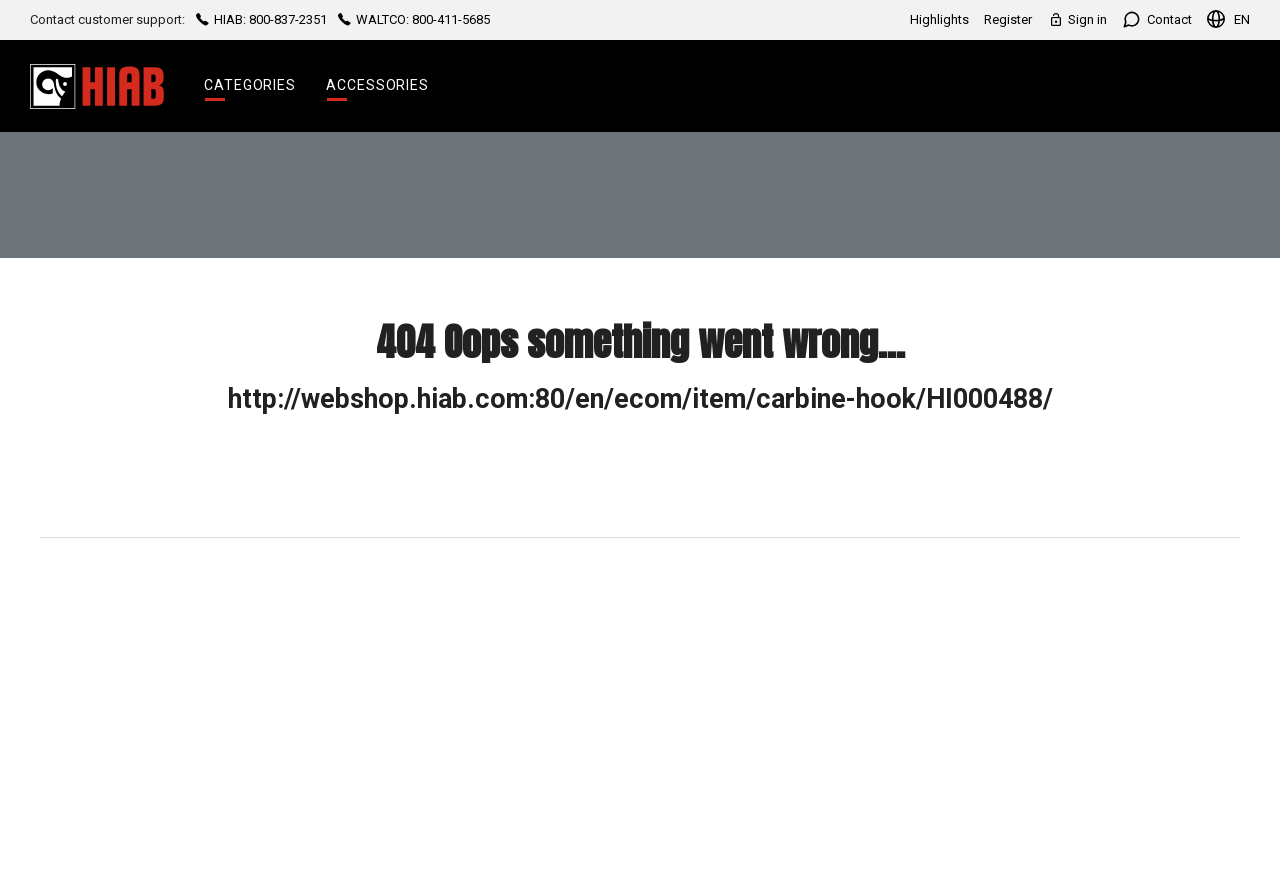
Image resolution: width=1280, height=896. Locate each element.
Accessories (377, 85)
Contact (1157, 19)
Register (1008, 19)
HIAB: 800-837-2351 (261, 19)
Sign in (1077, 19)
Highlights (939, 19)
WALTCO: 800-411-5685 (412, 19)
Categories (250, 85)
